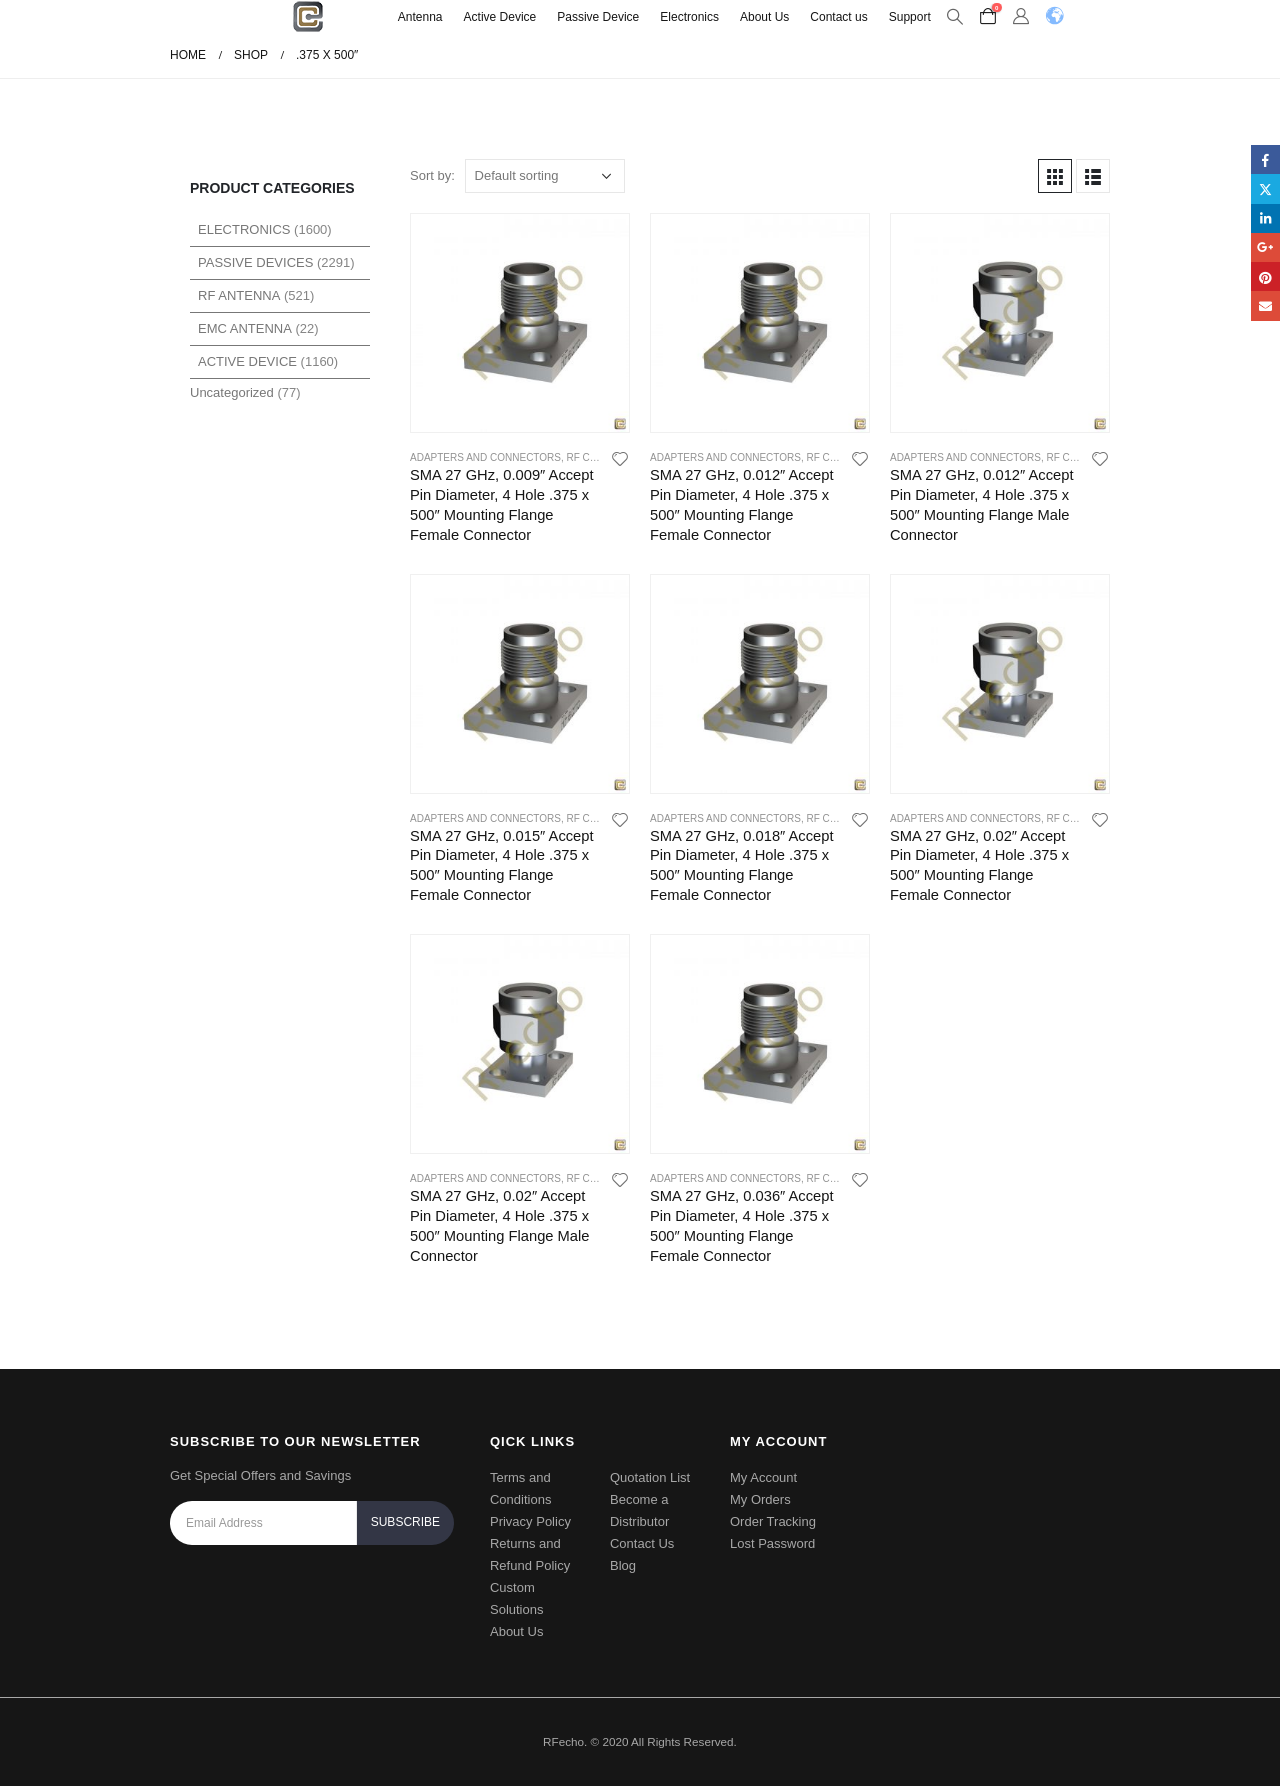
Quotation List (650, 1477)
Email (1265, 305)
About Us (764, 17)
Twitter (1265, 188)
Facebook (1265, 159)
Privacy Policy (530, 1521)
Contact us (838, 17)
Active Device (500, 17)
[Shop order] (545, 176)
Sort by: (432, 175)
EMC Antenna (245, 328)
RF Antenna (239, 295)
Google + (1265, 247)
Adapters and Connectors (485, 457)
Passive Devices (255, 262)
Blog (623, 1565)
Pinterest (1265, 276)
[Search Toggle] (955, 17)
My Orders (760, 1499)
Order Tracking (773, 1521)
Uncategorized (232, 392)
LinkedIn (1265, 218)
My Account (763, 1477)
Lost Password (772, 1543)
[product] (520, 323)
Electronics (689, 17)
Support (910, 17)
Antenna (420, 17)
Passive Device (598, 17)
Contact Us (642, 1543)
